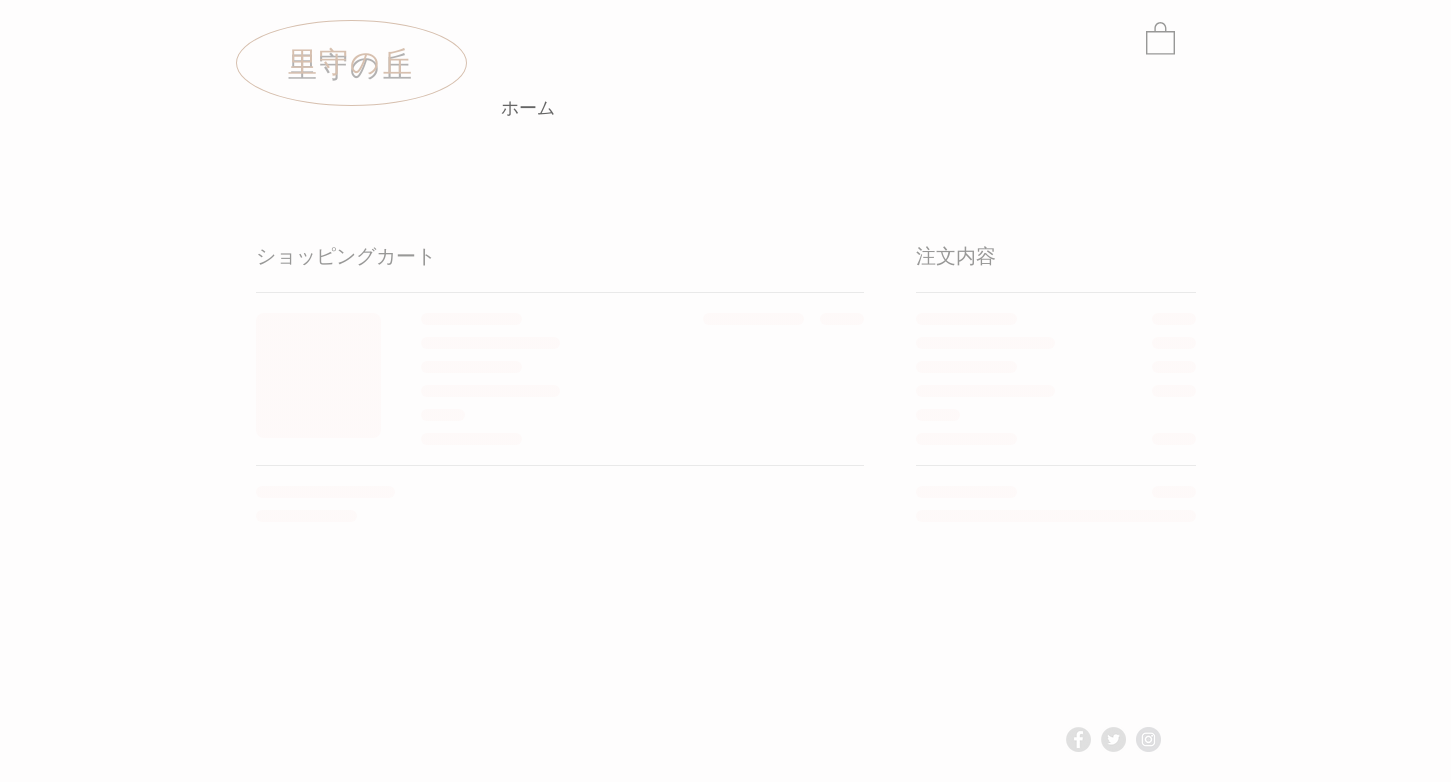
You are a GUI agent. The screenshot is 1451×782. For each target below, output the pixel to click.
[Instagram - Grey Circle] (1148, 739)
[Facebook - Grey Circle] (1078, 739)
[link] (1160, 37)
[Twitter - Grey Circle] (1113, 739)
